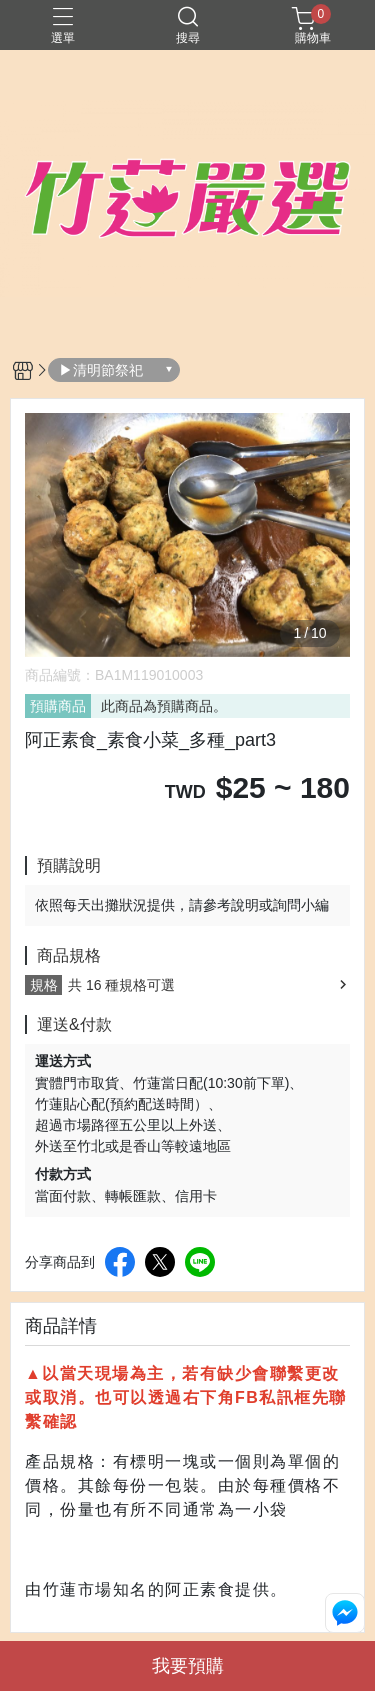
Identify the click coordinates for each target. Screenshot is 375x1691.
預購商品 (58, 706)
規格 (44, 985)
